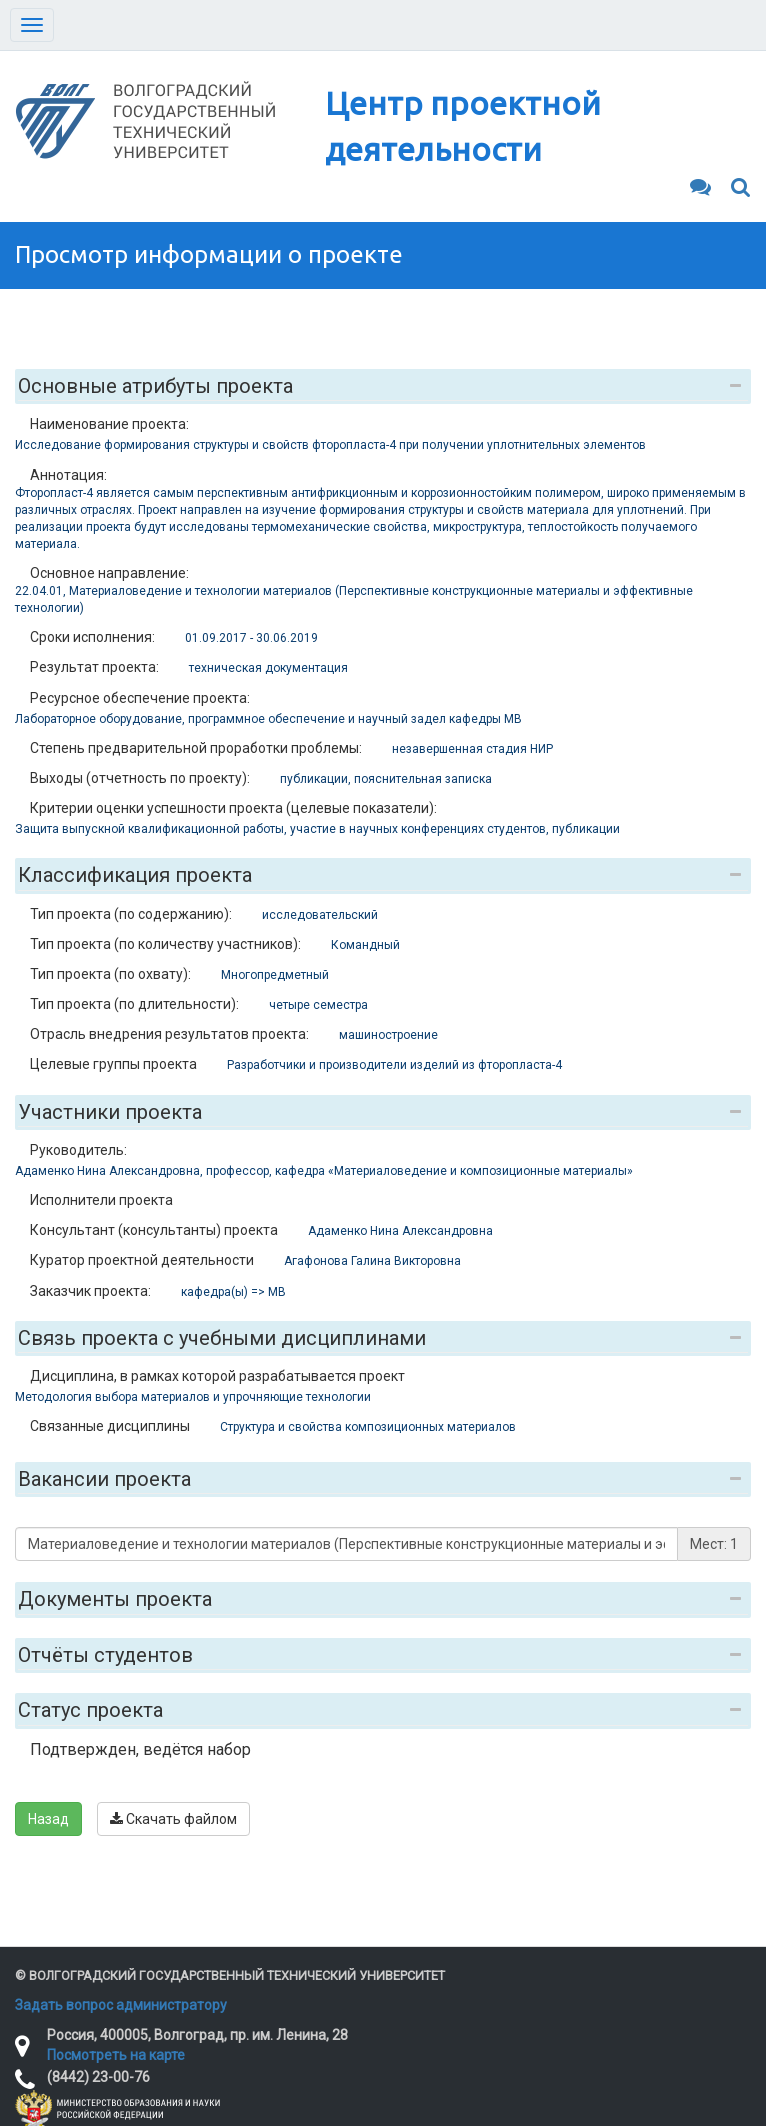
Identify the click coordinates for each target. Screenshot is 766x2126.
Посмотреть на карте (116, 2055)
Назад (48, 1819)
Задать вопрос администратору (121, 2005)
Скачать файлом (173, 1819)
